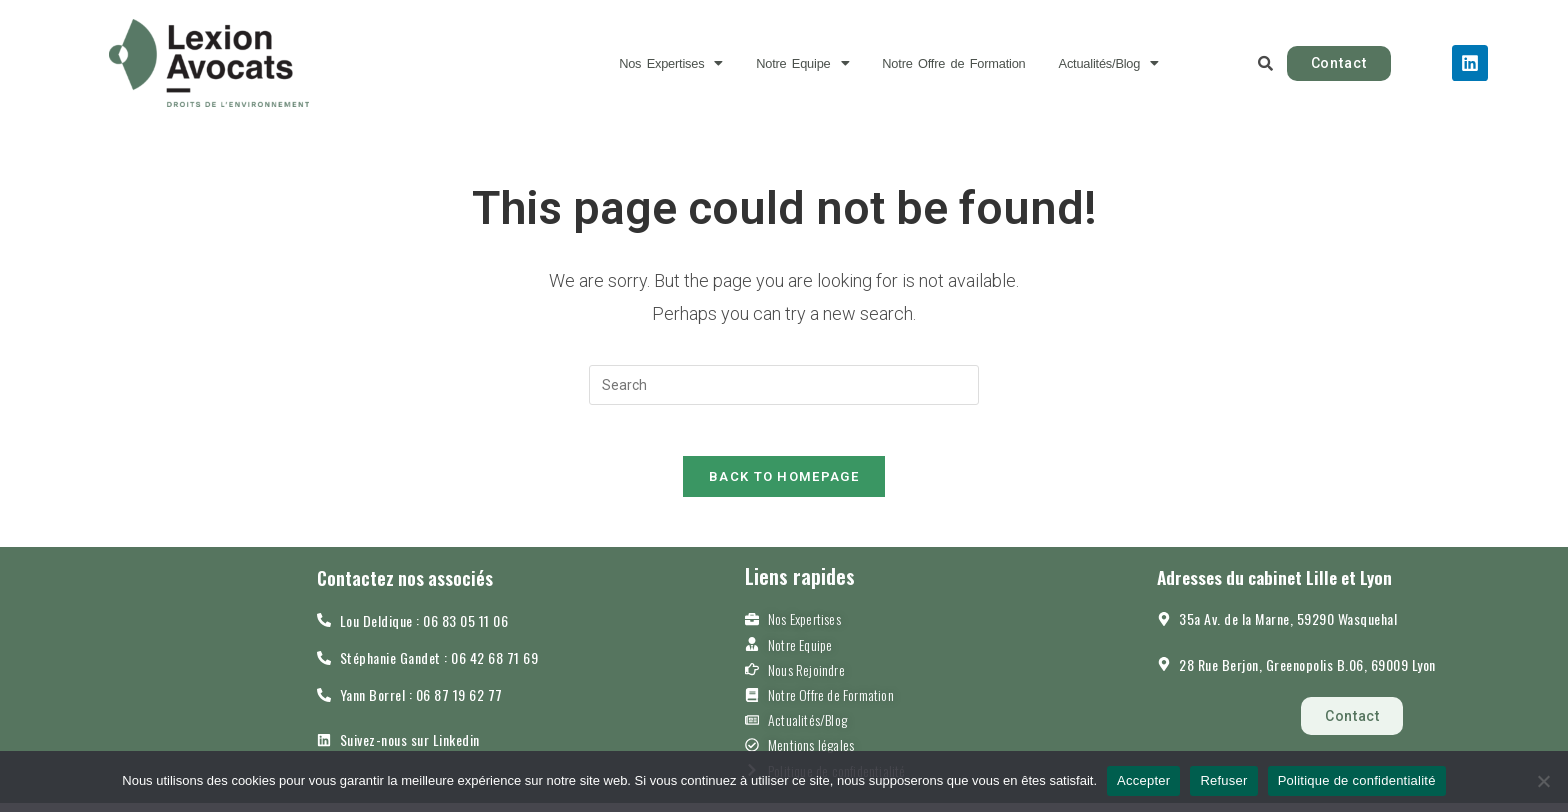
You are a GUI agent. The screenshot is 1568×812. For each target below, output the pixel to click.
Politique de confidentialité (1357, 780)
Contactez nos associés (415, 586)
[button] (634, 63)
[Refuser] (1543, 781)
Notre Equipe (785, 63)
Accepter (1143, 780)
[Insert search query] (784, 385)
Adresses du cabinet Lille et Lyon (1293, 585)
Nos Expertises (634, 63)
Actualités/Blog (1147, 63)
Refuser (1223, 780)
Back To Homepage (784, 485)
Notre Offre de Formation (963, 63)
